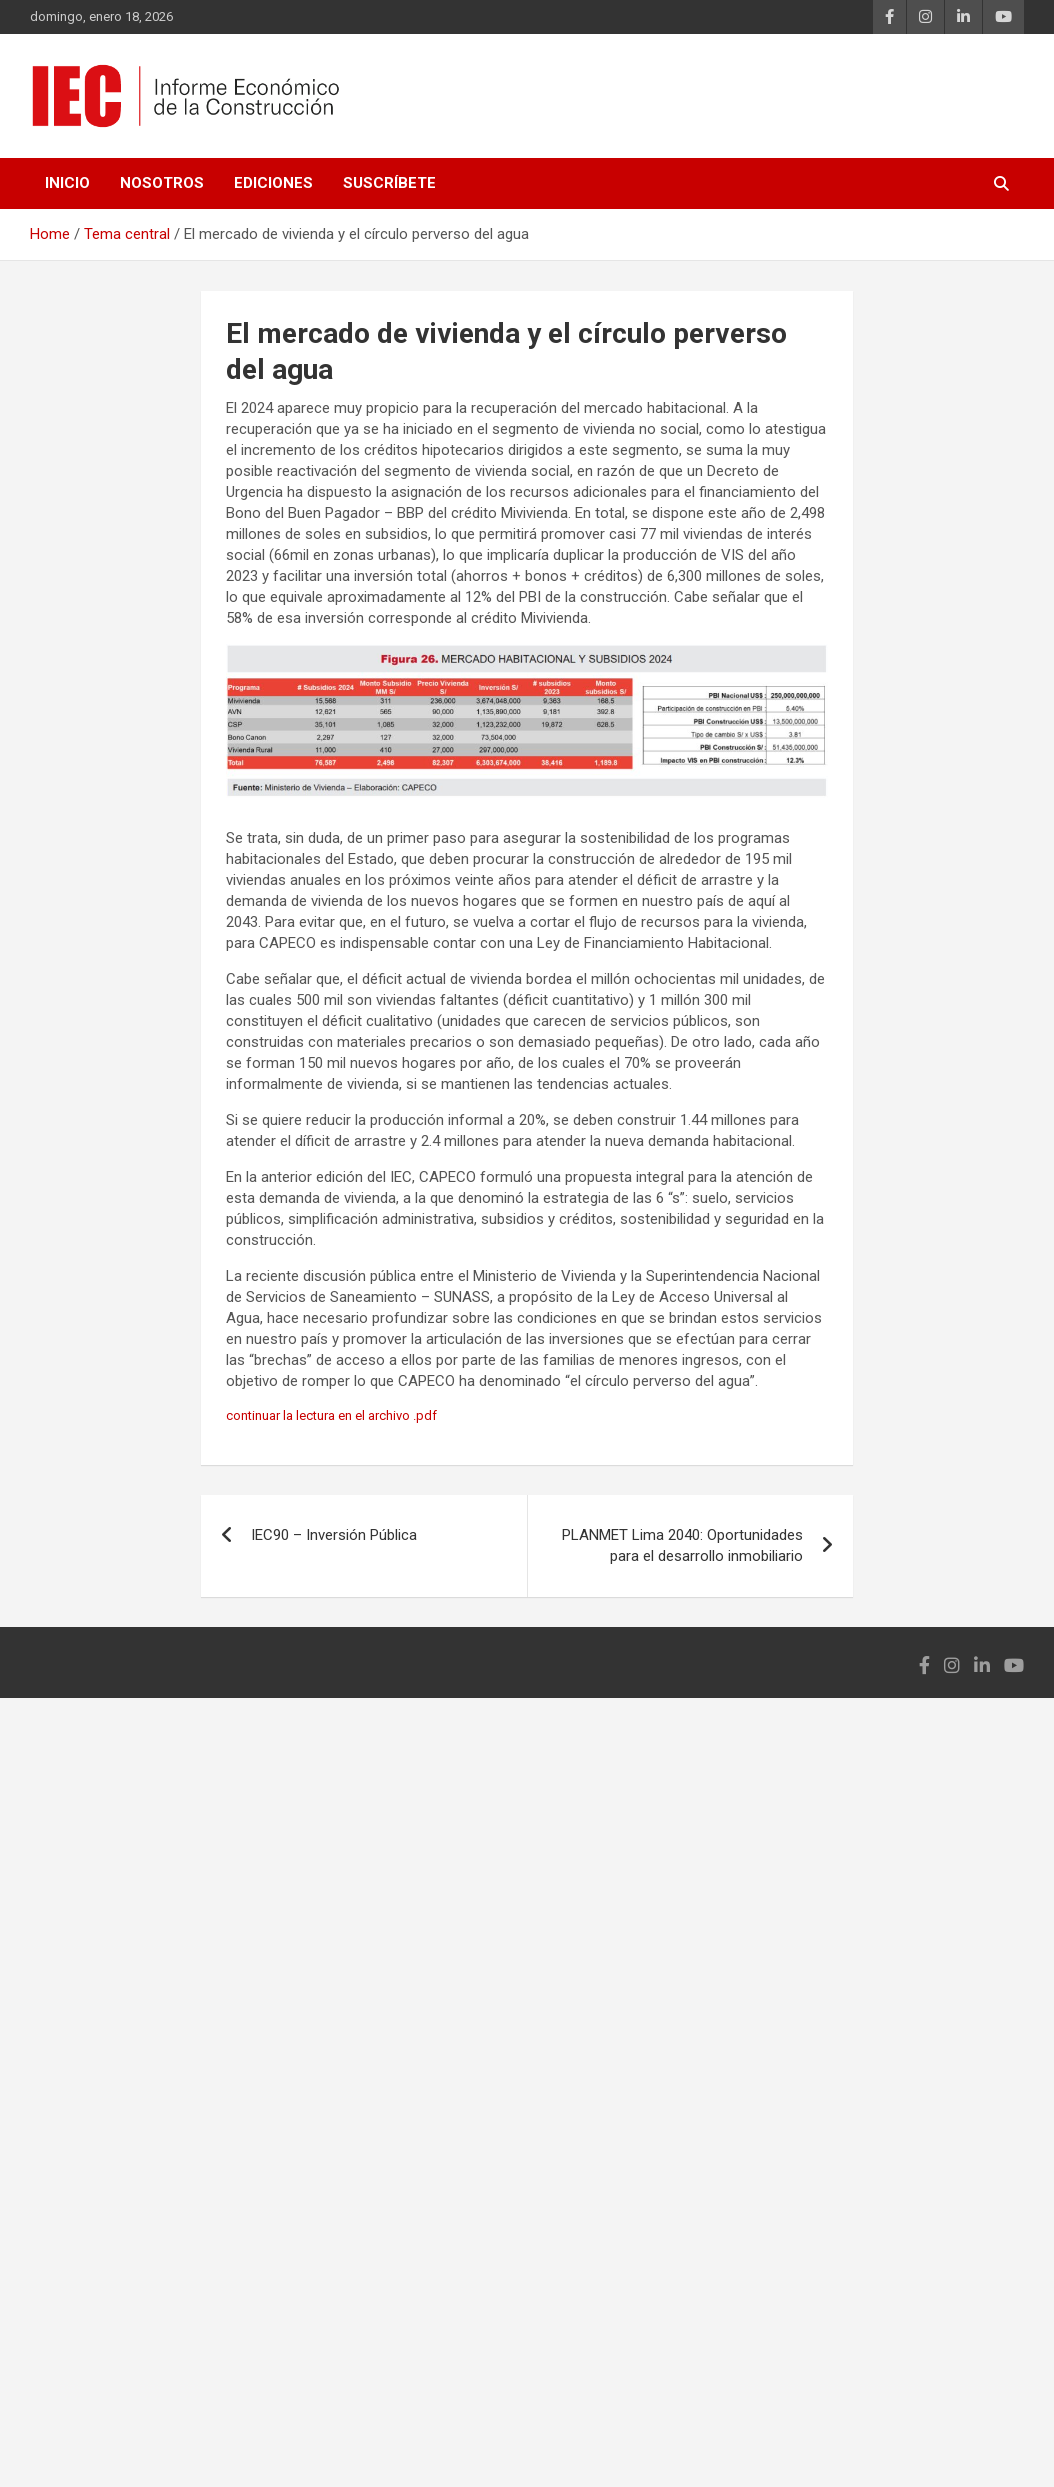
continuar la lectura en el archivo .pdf (331, 1415)
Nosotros (162, 183)
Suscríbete (389, 183)
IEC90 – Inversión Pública (334, 1535)
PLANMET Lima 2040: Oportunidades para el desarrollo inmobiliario (682, 1545)
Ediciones (273, 183)
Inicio (67, 183)
